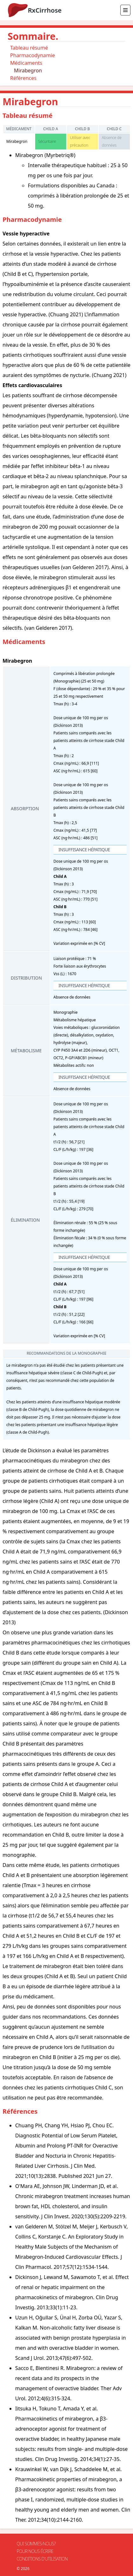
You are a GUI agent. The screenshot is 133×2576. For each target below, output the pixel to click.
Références (23, 78)
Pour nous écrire (35, 2551)
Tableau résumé (29, 47)
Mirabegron (28, 70)
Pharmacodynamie (32, 55)
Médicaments (26, 62)
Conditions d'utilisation (42, 2558)
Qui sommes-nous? (36, 2543)
